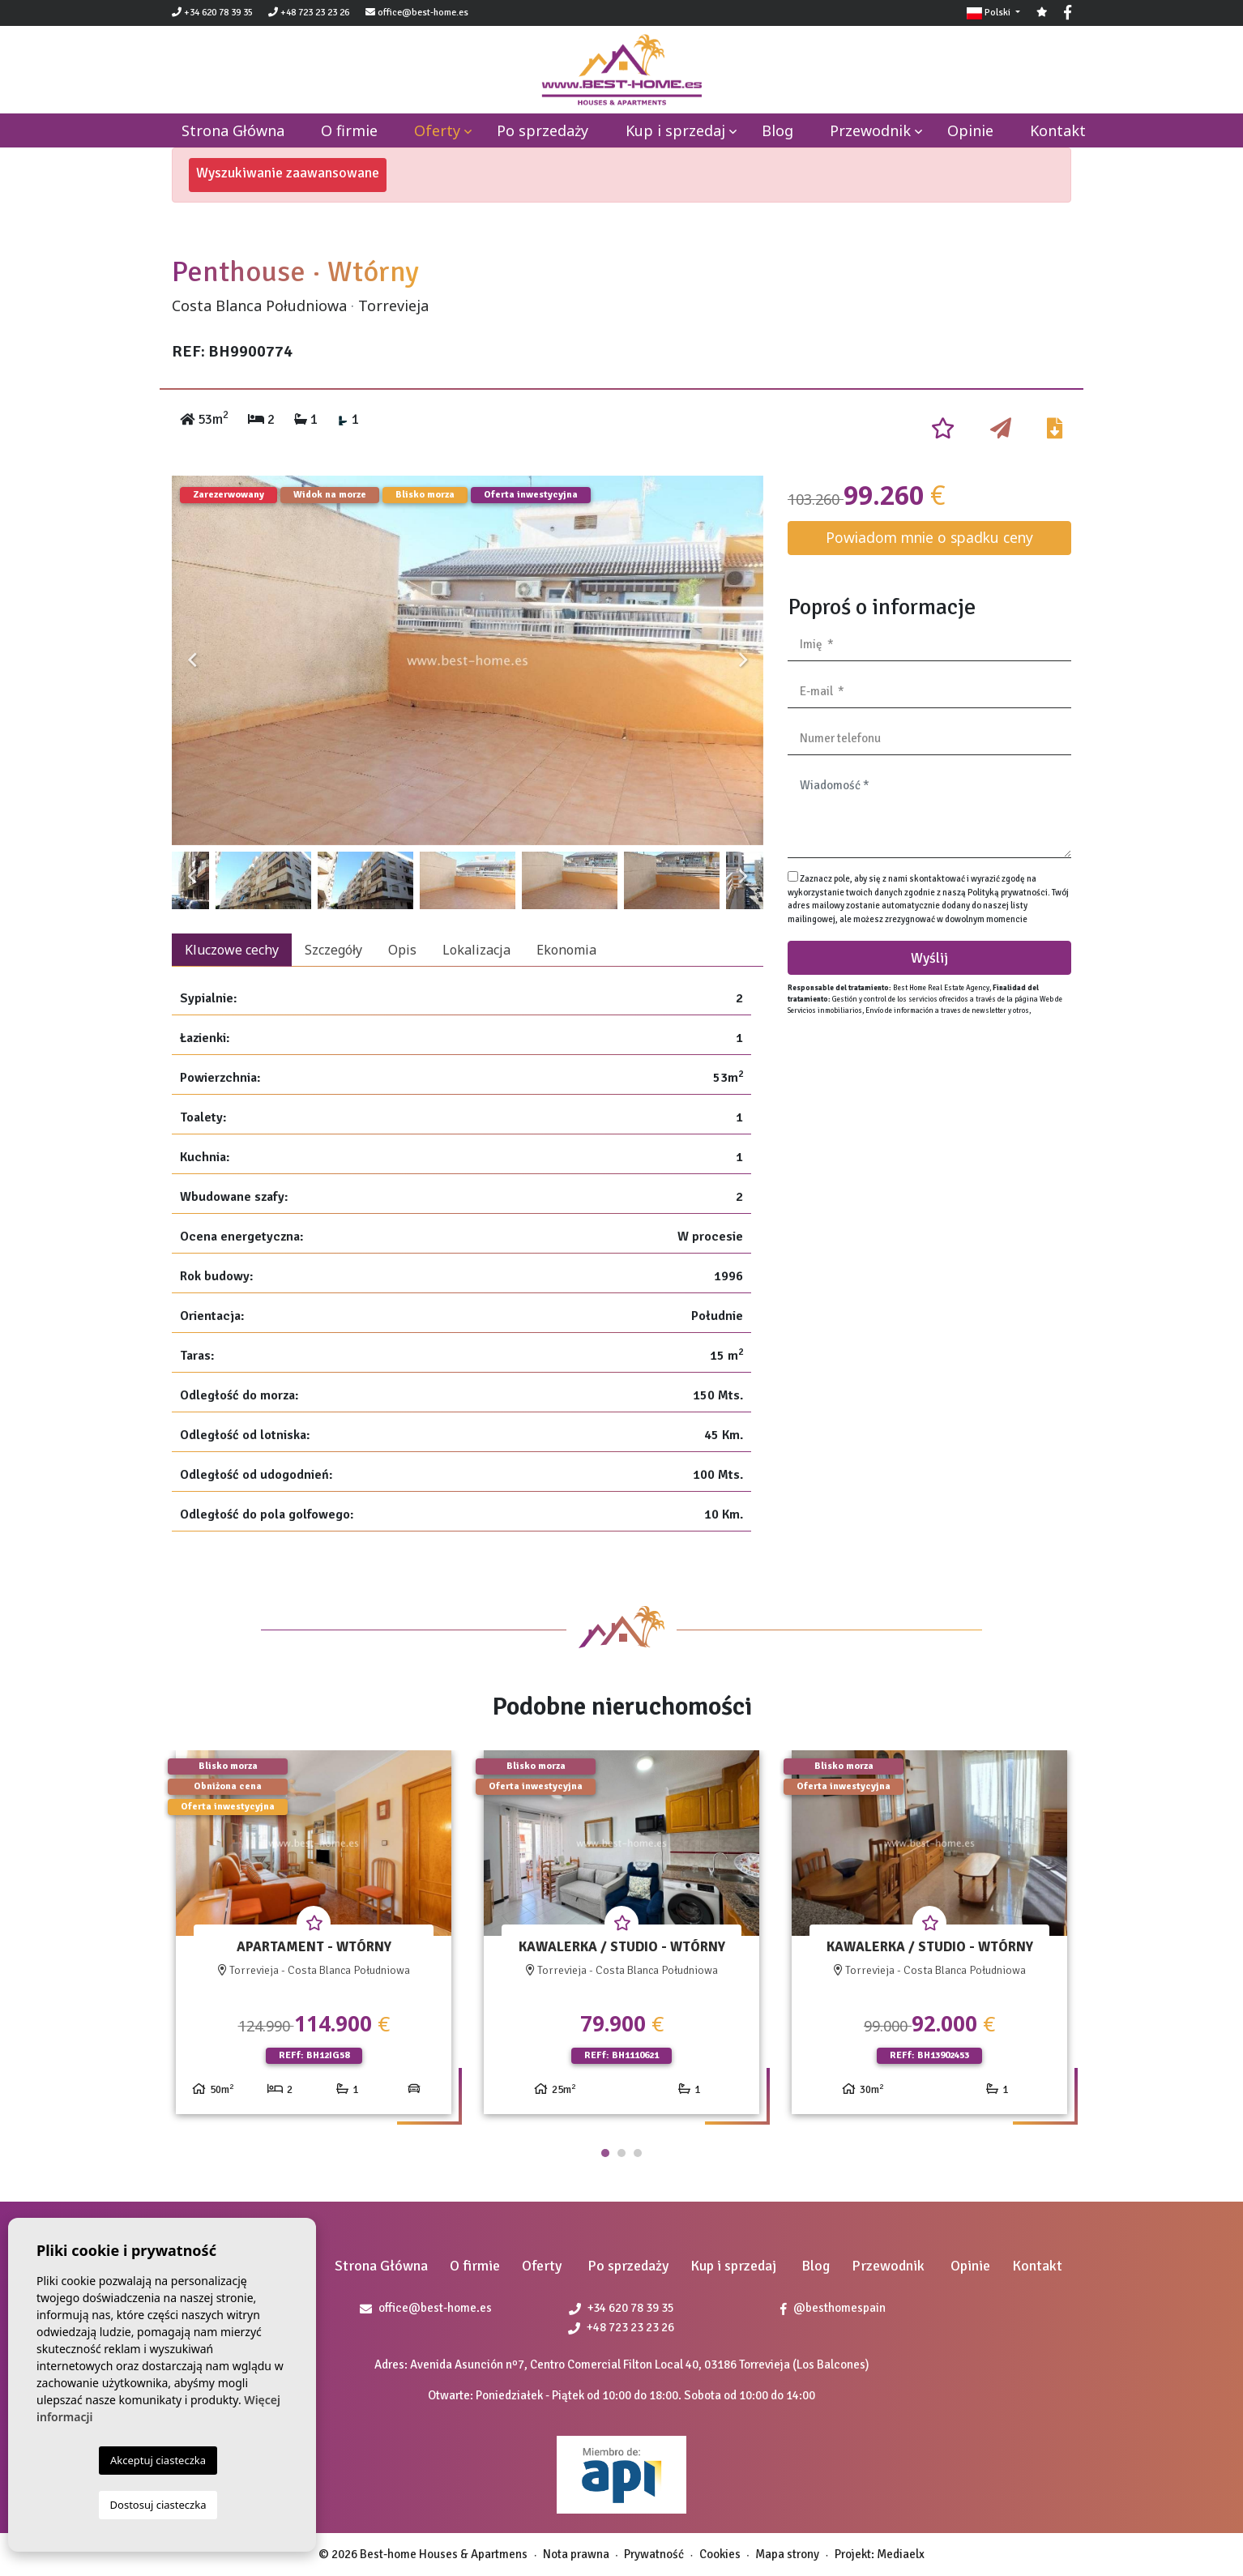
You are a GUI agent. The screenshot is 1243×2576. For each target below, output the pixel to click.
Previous (192, 660)
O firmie (349, 130)
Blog (777, 130)
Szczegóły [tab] (333, 950)
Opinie (970, 130)
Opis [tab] (402, 950)
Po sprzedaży (542, 130)
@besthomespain (833, 2307)
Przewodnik (870, 130)
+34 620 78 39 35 (212, 12)
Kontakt (1058, 130)
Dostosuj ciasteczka (158, 2504)
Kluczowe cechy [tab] (232, 950)
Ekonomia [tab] (566, 950)
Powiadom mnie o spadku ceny (929, 537)
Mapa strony (787, 2554)
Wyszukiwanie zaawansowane (287, 173)
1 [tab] (605, 2153)
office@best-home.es (423, 12)
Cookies (720, 2554)
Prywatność (654, 2554)
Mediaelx (901, 2554)
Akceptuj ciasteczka (158, 2460)
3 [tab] (638, 2153)
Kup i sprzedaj (675, 130)
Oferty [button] (437, 130)
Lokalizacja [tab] (476, 950)
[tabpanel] (313, 1938)
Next (743, 660)
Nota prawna (576, 2554)
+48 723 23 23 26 (308, 12)
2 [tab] (621, 2153)
